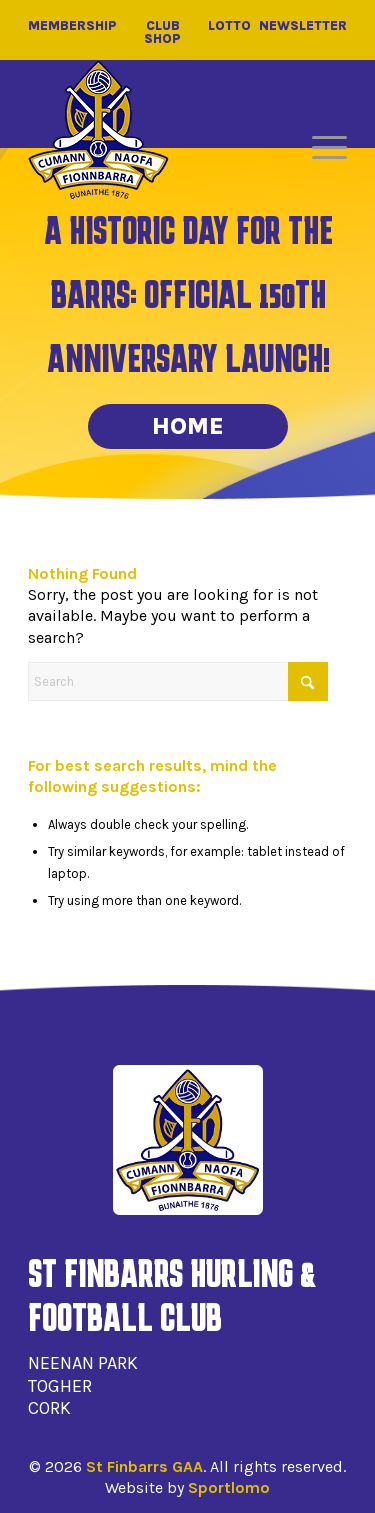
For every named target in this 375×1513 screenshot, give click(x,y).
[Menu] (319, 148)
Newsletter (303, 26)
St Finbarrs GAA (144, 1466)
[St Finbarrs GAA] (98, 130)
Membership (72, 26)
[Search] (178, 681)
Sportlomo (229, 1487)
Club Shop (162, 32)
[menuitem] (319, 148)
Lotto (229, 26)
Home (188, 426)
